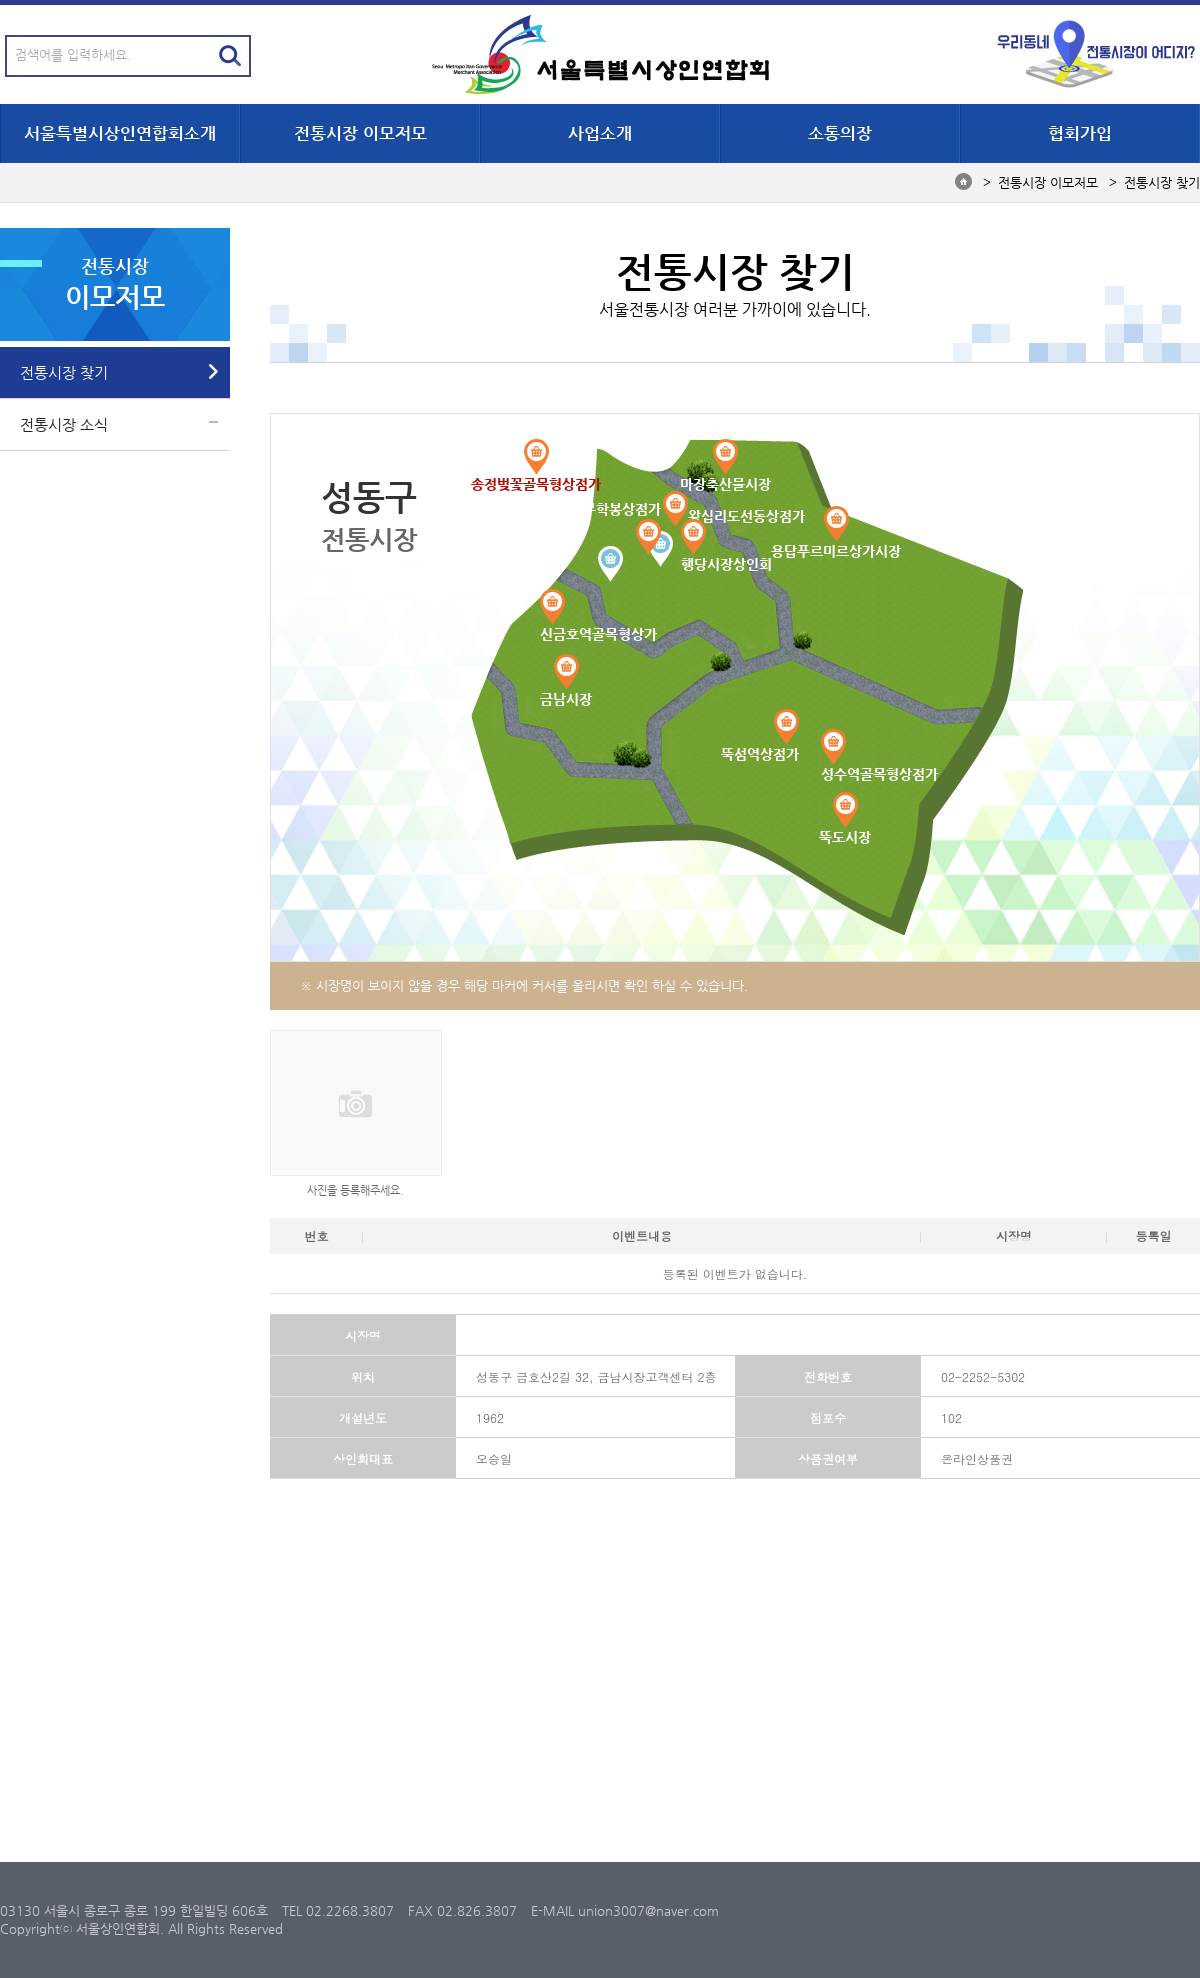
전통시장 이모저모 (360, 133)
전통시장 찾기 (64, 372)
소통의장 (840, 133)
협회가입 (1080, 133)
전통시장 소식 (64, 424)
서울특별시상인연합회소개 (120, 133)
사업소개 (600, 133)
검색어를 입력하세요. (73, 54)
